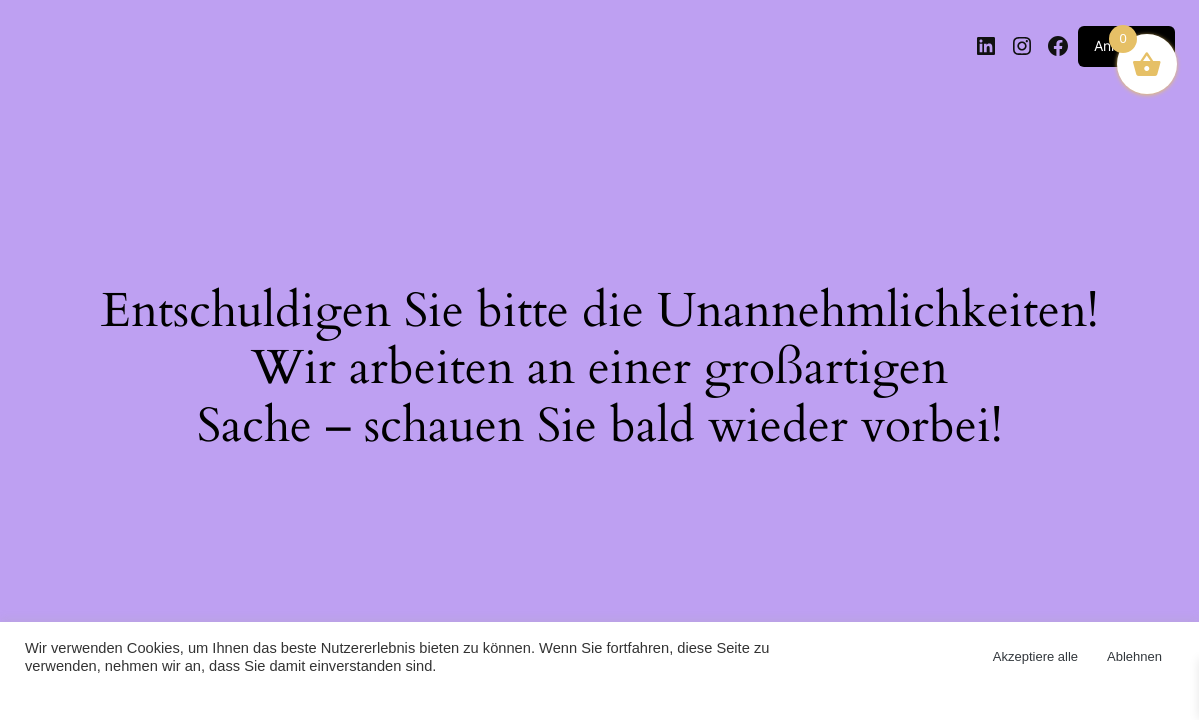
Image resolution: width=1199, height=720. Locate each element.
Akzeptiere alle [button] (1035, 656)
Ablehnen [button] (1134, 656)
